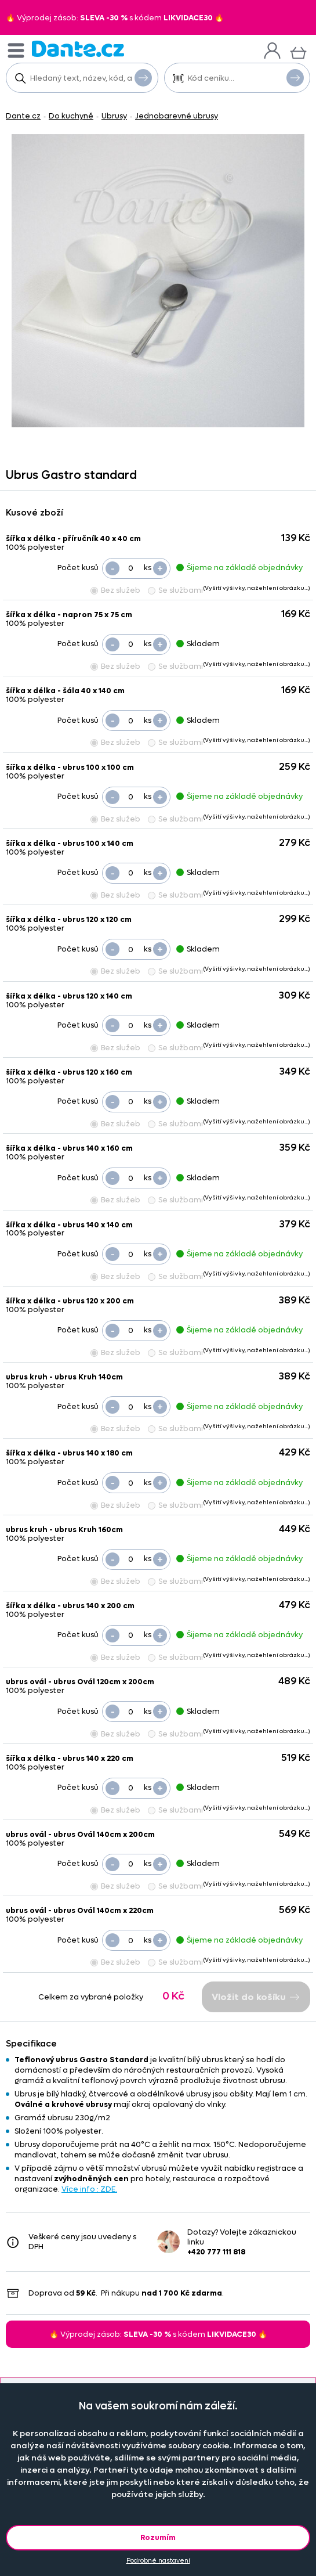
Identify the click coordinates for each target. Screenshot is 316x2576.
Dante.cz (23, 116)
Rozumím (158, 2537)
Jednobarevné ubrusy (176, 116)
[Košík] (298, 51)
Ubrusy (114, 116)
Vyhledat (143, 77)
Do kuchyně (71, 116)
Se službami (175, 590)
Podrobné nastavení (158, 2560)
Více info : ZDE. (89, 2189)
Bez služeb (115, 590)
